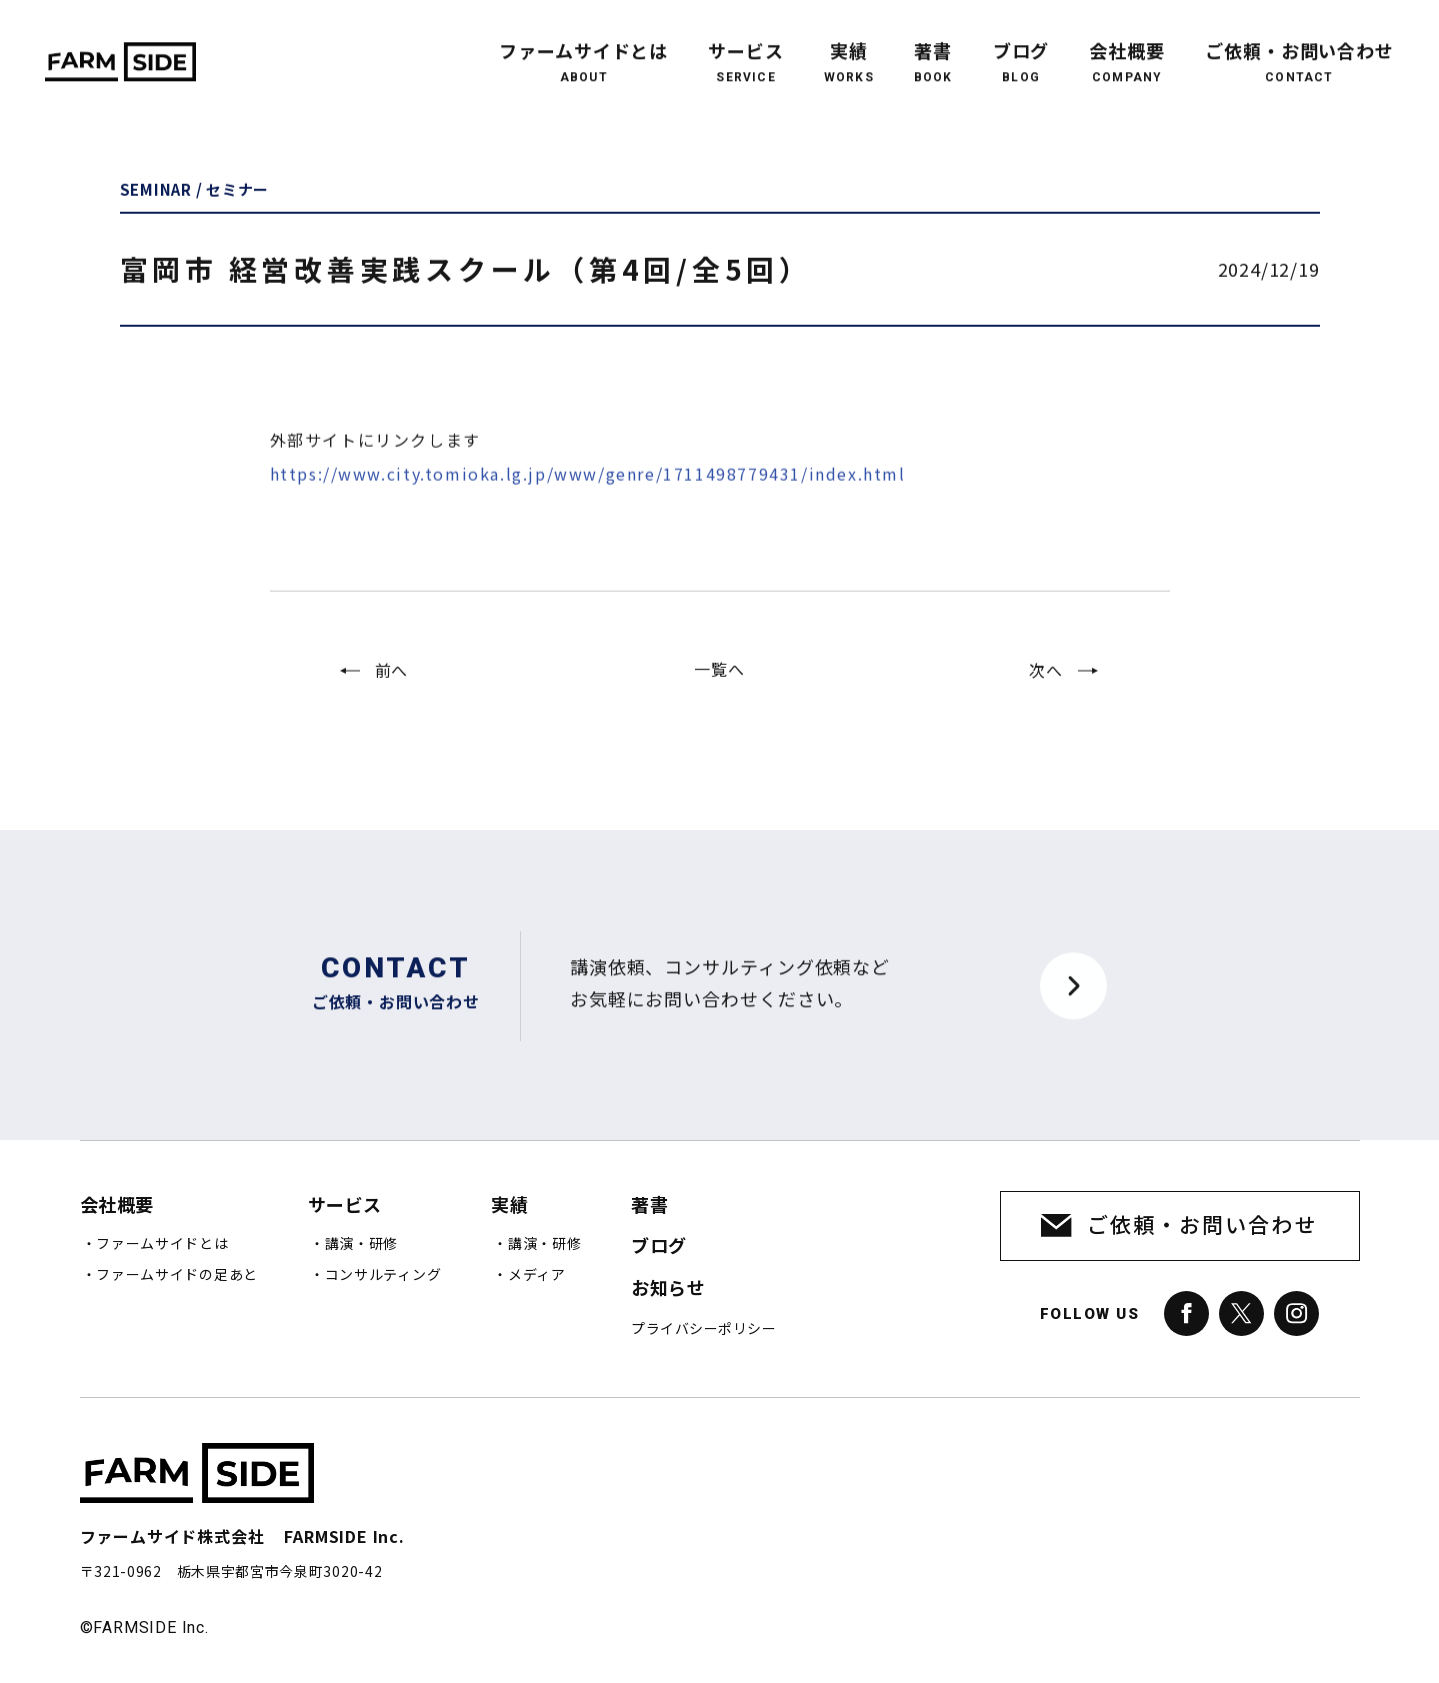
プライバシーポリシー (703, 1329)
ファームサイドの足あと (177, 1275)
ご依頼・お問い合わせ (1299, 47)
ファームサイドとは (583, 47)
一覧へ (719, 685)
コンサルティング (383, 1275)
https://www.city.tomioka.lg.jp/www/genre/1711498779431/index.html (588, 505)
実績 (849, 47)
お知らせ (668, 1288)
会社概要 (1127, 47)
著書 (933, 47)
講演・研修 (362, 1244)
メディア (537, 1275)
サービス (746, 47)
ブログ (1021, 47)
